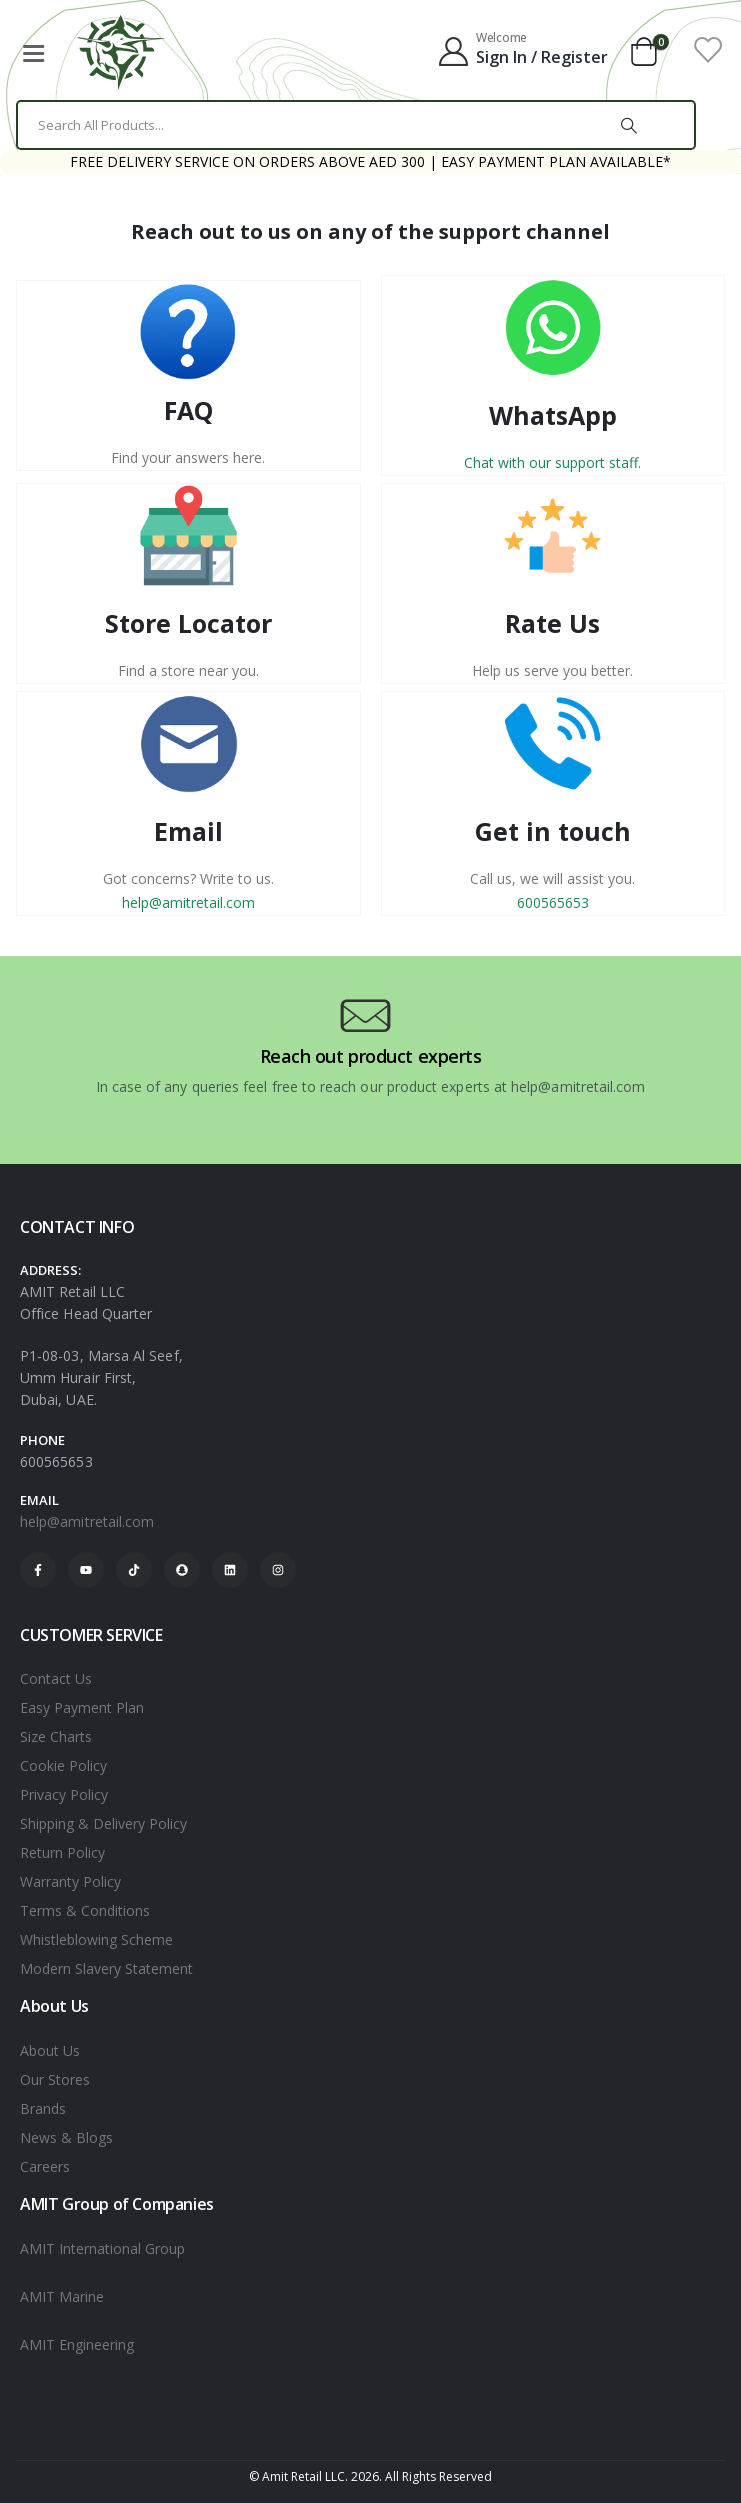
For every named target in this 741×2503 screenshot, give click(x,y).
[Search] (629, 125)
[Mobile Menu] (33, 50)
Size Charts (56, 1736)
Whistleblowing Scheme (96, 1939)
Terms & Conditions (85, 1910)
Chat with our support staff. (552, 462)
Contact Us (56, 1678)
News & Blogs (66, 2137)
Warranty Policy (70, 1881)
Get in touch (553, 831)
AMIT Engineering (77, 2344)
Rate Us (552, 623)
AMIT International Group (102, 2248)
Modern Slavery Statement (106, 1968)
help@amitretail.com (188, 902)
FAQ (188, 410)
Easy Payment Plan (82, 1707)
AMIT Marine (62, 2296)
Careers (45, 2166)
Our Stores (55, 2079)
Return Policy (62, 1852)
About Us (50, 2050)
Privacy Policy (64, 1794)
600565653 (553, 902)
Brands (43, 2108)
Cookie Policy (63, 1765)
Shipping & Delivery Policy (103, 1823)
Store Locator (188, 623)
